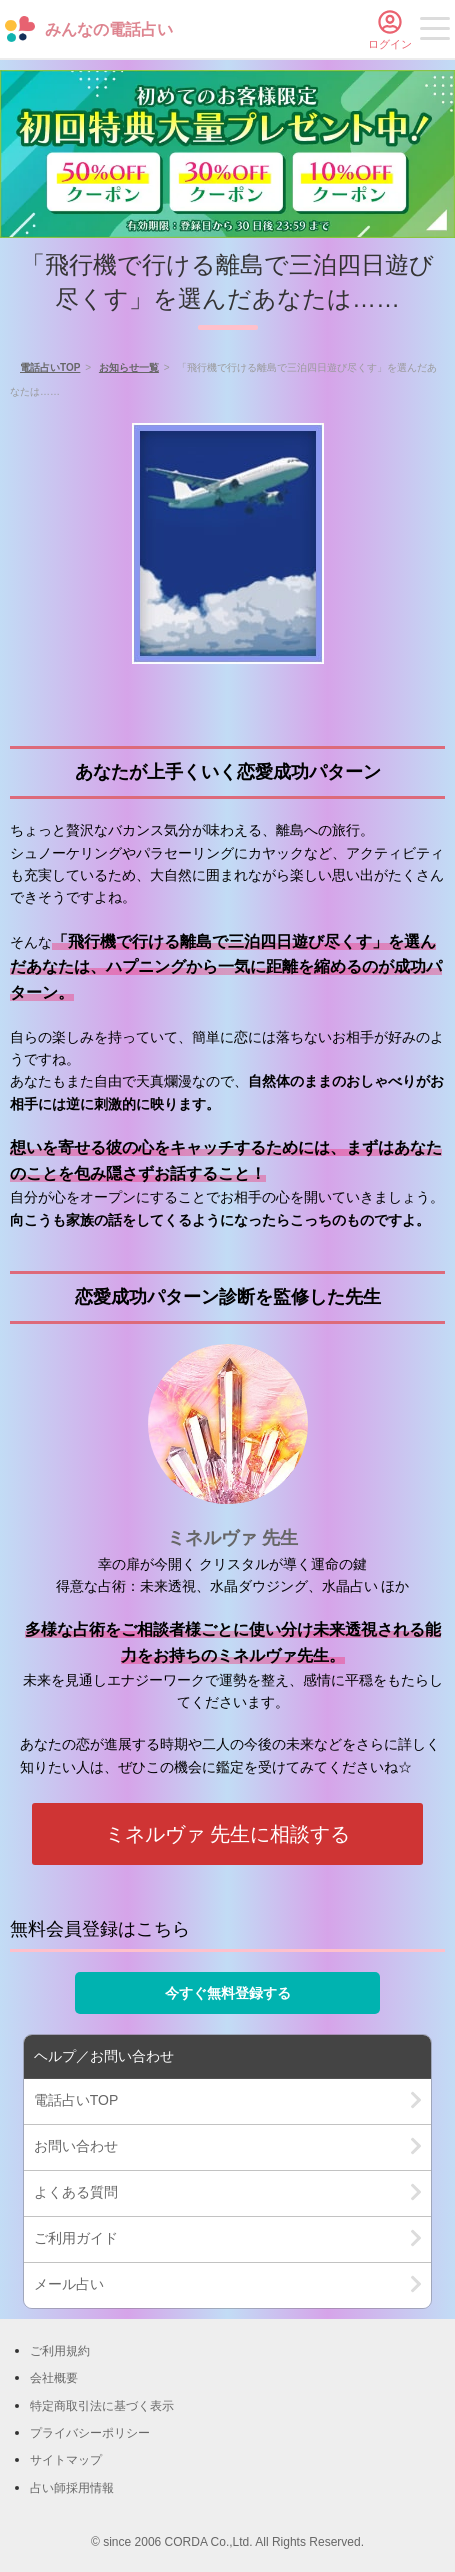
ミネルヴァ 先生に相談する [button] (228, 1834)
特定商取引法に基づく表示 (102, 2406)
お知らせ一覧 (129, 367)
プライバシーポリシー (90, 2433)
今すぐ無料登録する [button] (228, 1993)
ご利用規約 (60, 2351)
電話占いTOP (50, 367)
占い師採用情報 (72, 2488)
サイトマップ (66, 2460)
